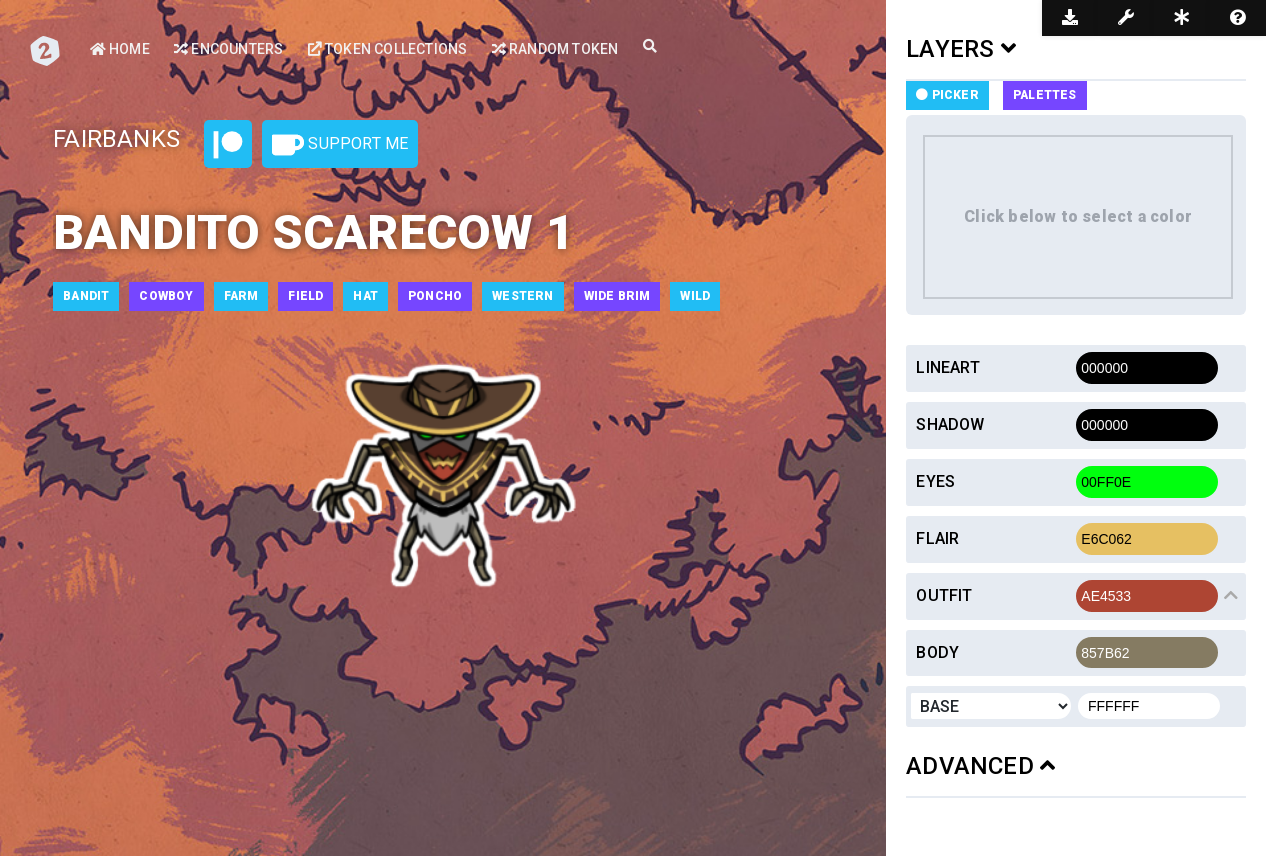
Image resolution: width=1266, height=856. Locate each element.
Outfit (944, 595)
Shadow (950, 424)
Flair (937, 538)
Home (120, 49)
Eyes (935, 481)
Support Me (340, 145)
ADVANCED (980, 766)
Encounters (228, 49)
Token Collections (388, 49)
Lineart (947, 367)
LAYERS (961, 49)
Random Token (555, 49)
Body (937, 652)
